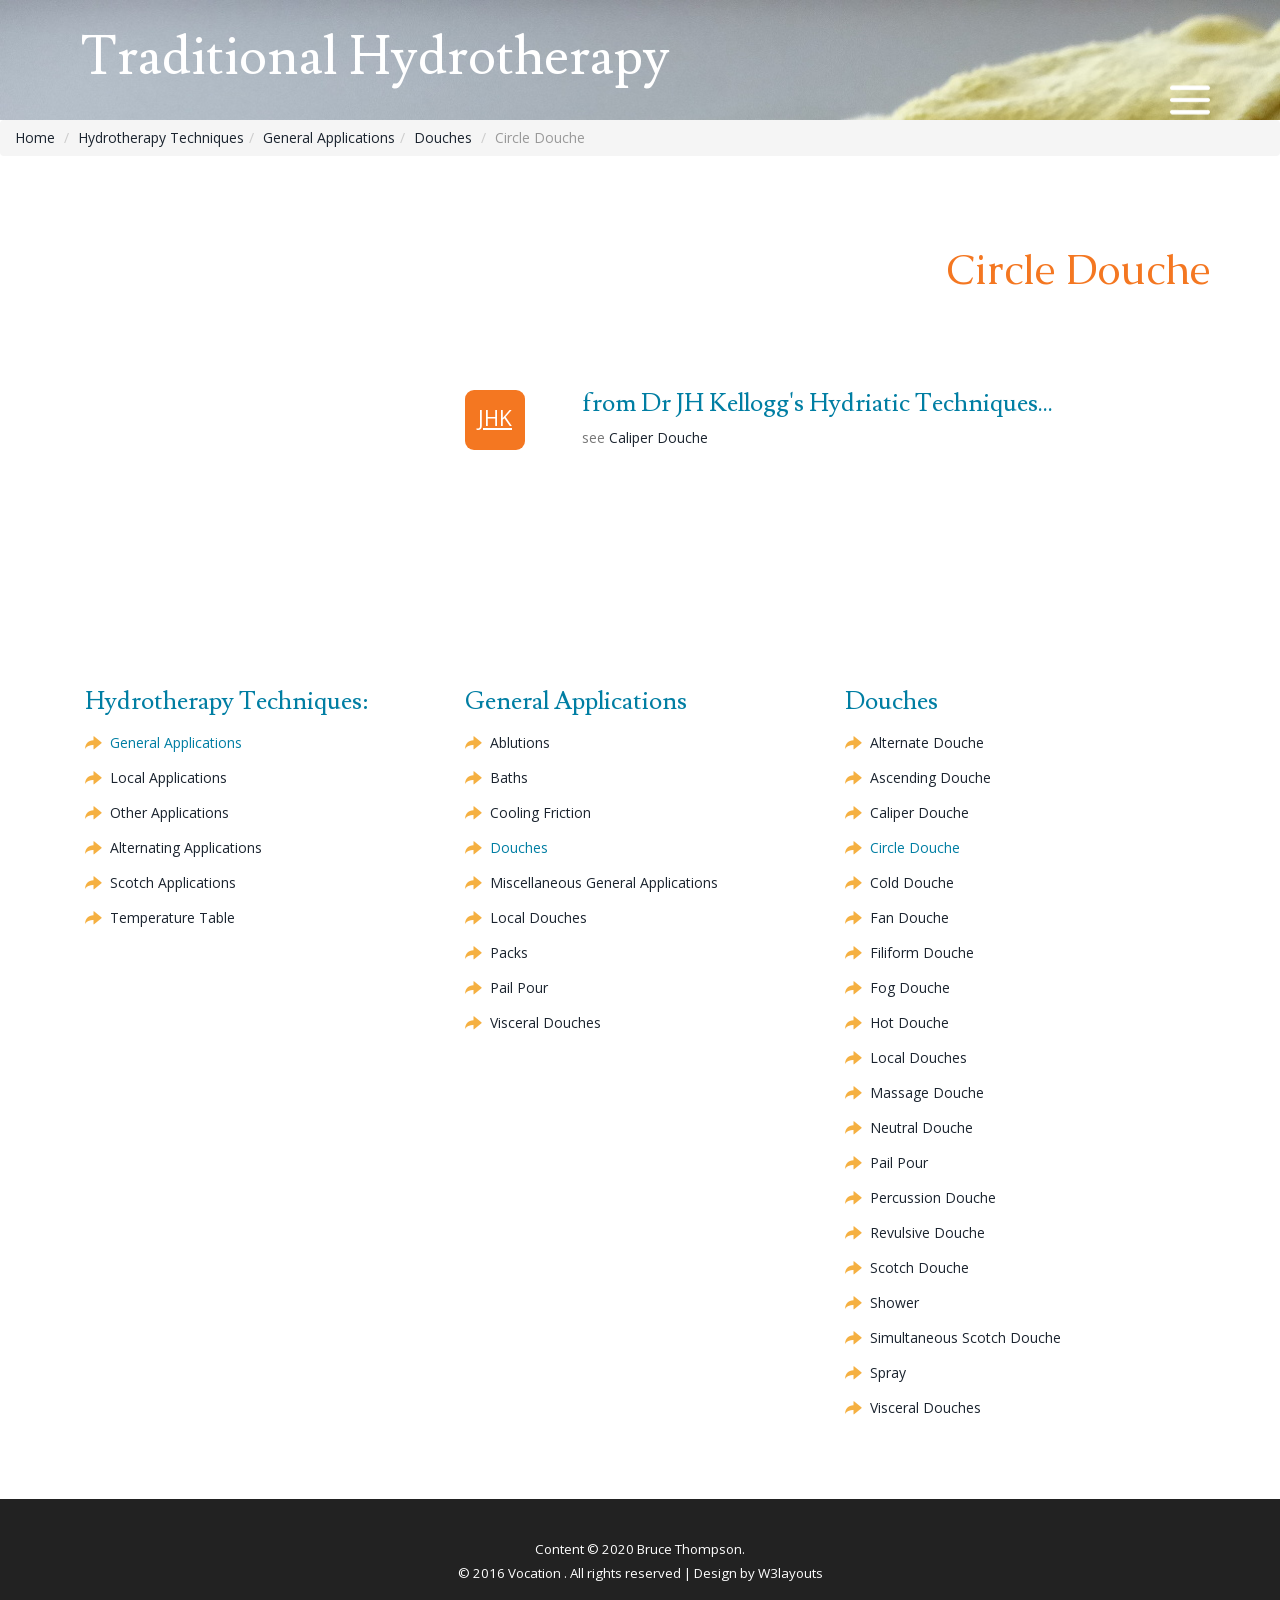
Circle (915, 847)
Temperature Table (172, 917)
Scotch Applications (173, 882)
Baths (509, 777)
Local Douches (538, 917)
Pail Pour (519, 987)
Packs (509, 952)
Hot (909, 1022)
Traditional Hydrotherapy (375, 57)
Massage (927, 1092)
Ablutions (520, 742)
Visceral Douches (545, 1022)
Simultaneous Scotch (965, 1337)
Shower (894, 1302)
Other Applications (169, 812)
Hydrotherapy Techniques (161, 137)
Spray (888, 1372)
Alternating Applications (186, 847)
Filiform (922, 952)
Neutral (921, 1127)
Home (35, 137)
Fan (909, 917)
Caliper (658, 437)
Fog (910, 987)
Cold (912, 882)
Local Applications (168, 777)
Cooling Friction (540, 812)
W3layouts (790, 1573)
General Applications (329, 137)
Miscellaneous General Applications (604, 882)
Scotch (919, 1267)
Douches (443, 137)
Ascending (930, 777)
